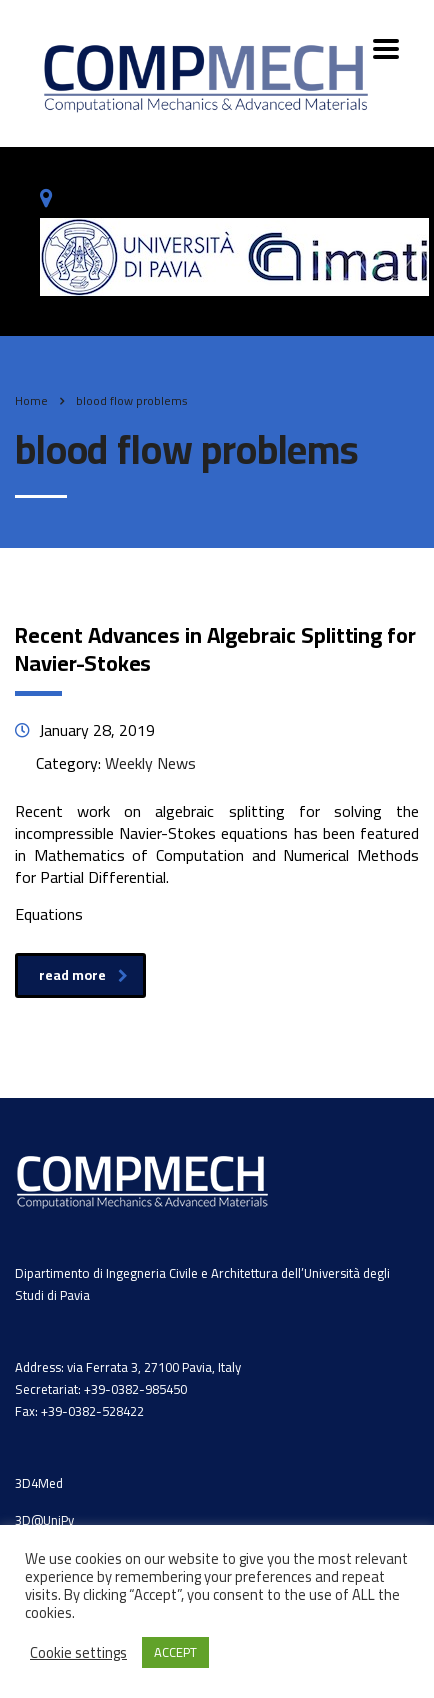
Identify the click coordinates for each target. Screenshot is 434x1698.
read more (83, 975)
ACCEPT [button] (175, 1652)
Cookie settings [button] (78, 1653)
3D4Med (39, 1483)
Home (31, 400)
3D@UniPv (44, 1520)
